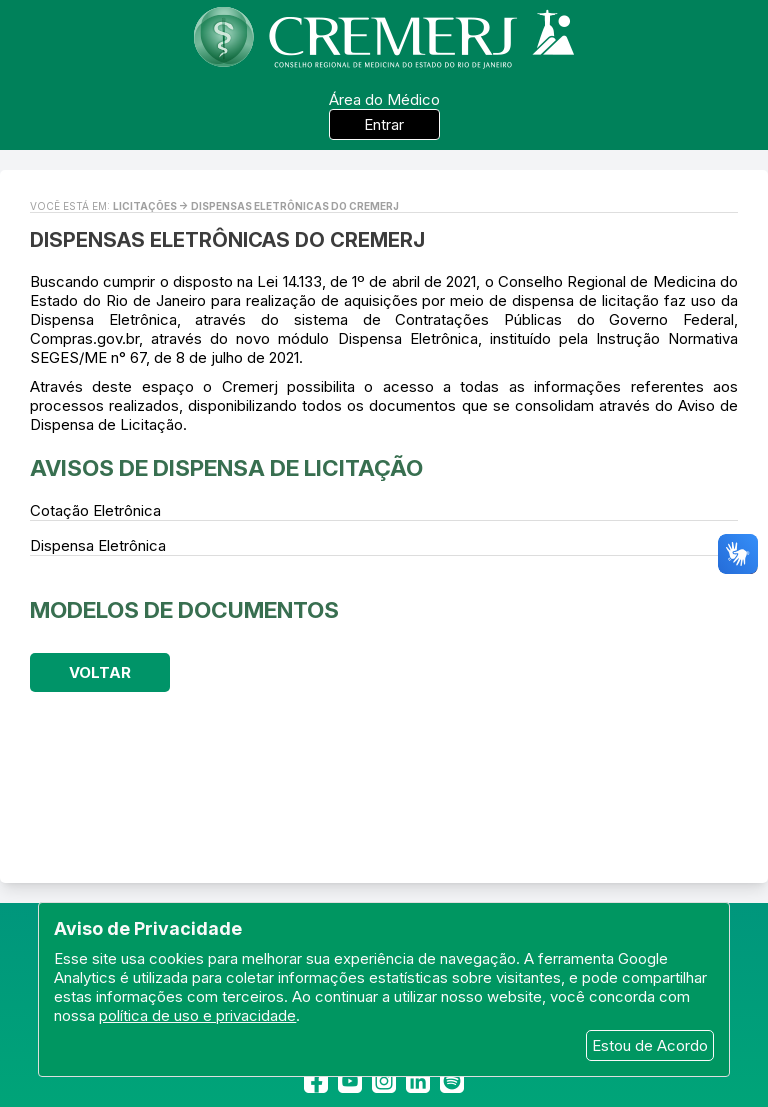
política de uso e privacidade (197, 1015)
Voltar (100, 672)
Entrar (384, 124)
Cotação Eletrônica (95, 510)
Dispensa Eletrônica (98, 545)
